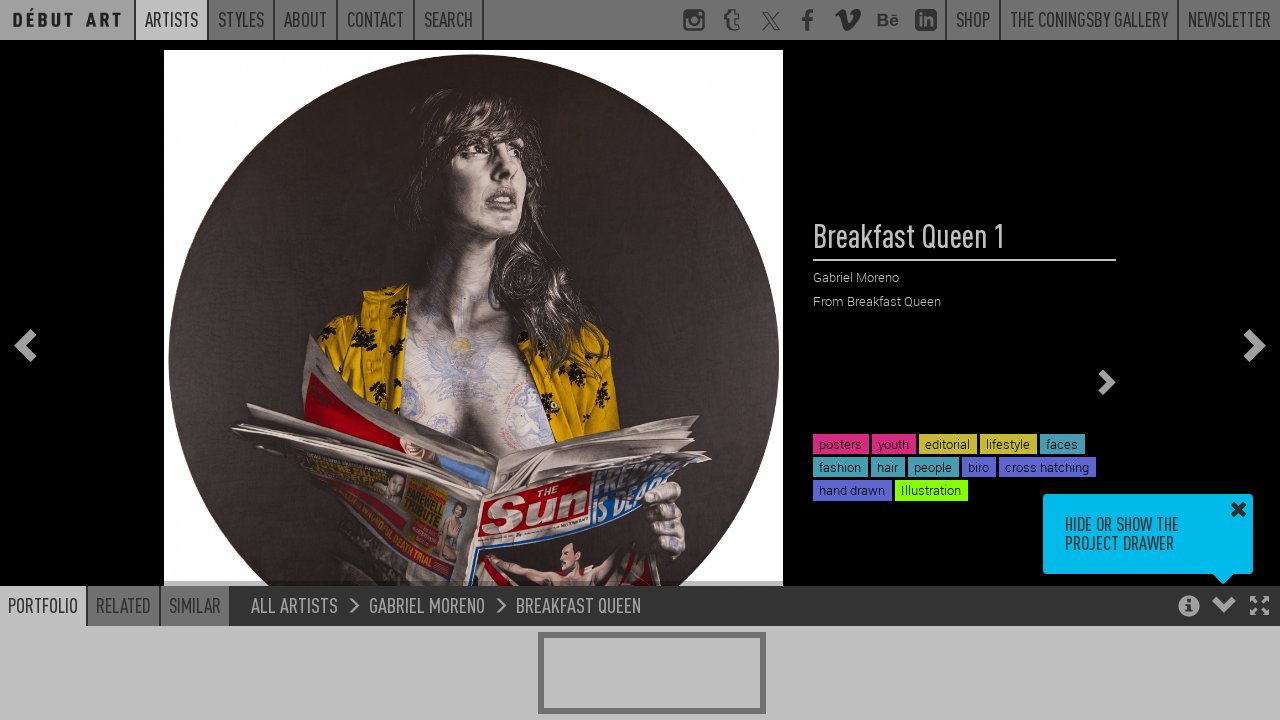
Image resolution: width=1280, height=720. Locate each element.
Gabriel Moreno (427, 604)
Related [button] (123, 605)
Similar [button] (195, 605)
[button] (1259, 607)
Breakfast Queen (578, 604)
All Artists (294, 604)
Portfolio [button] (43, 605)
